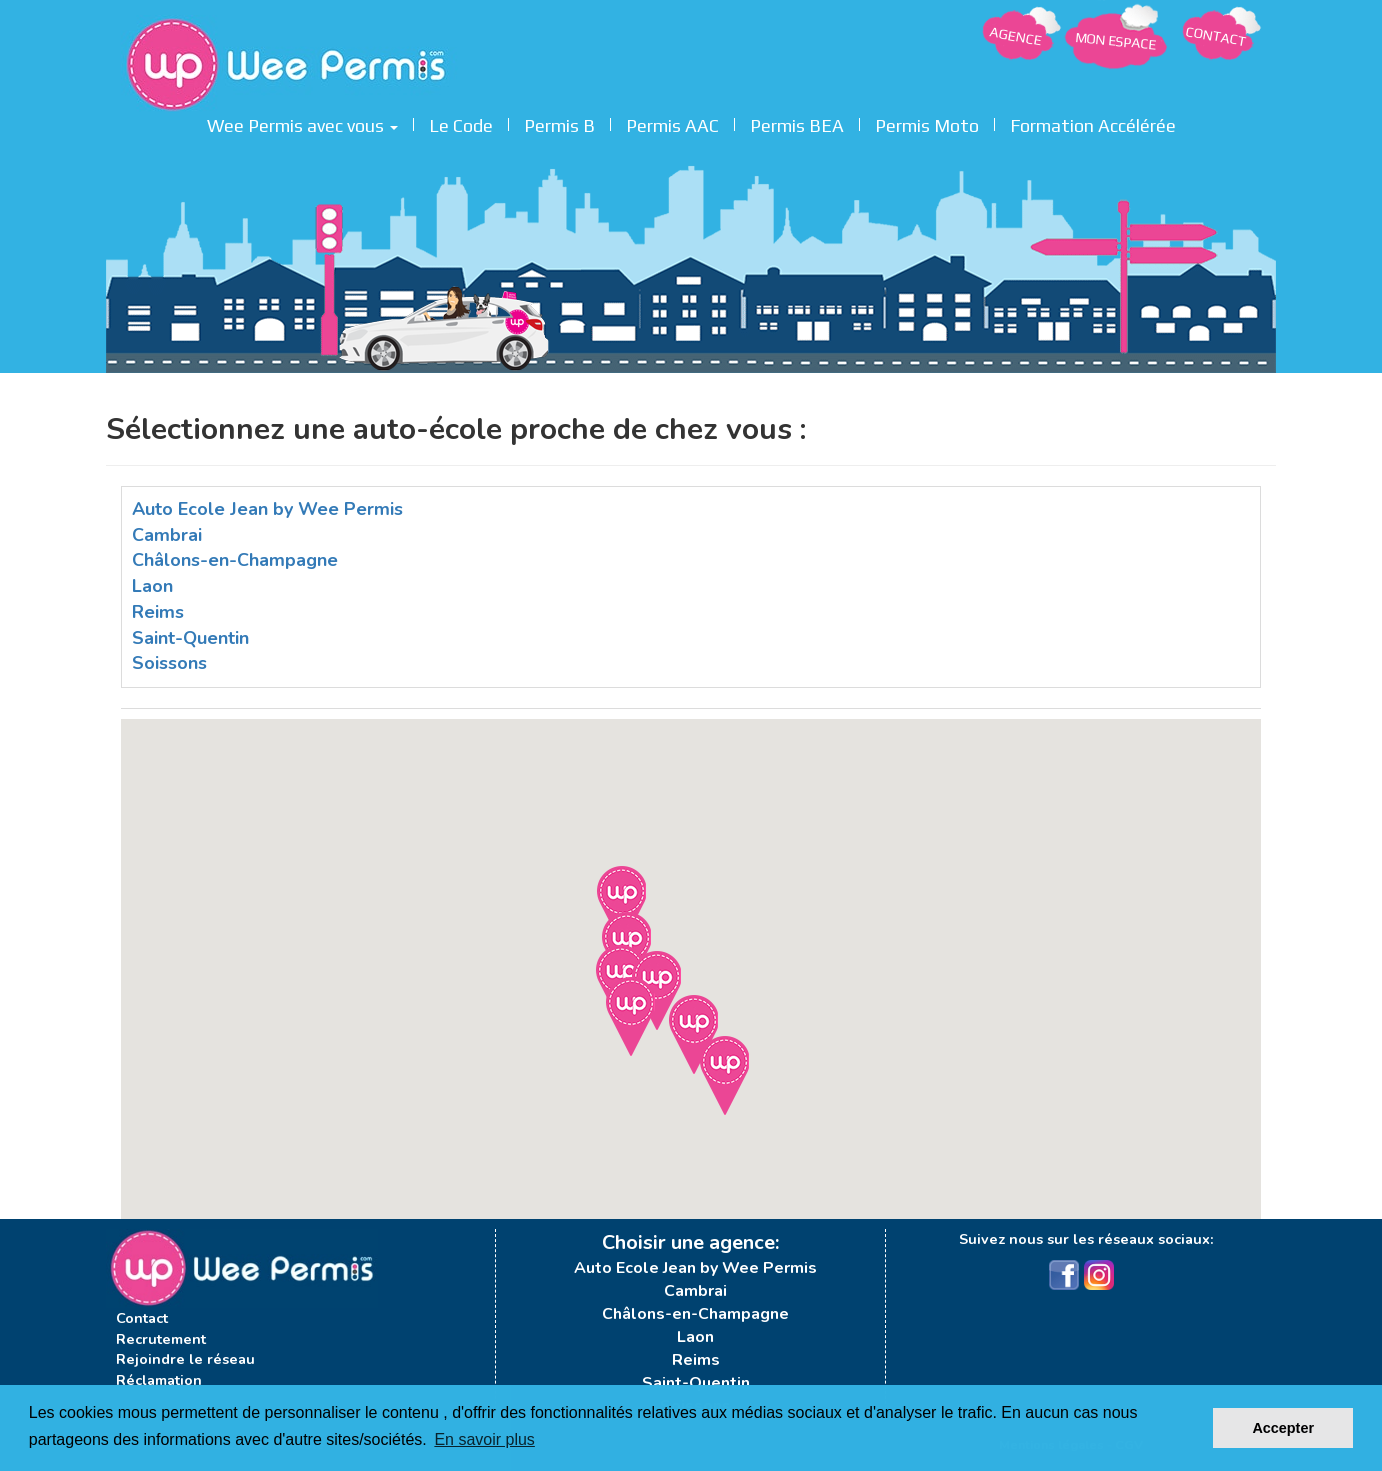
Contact (142, 1318)
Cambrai (167, 535)
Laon (152, 586)
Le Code (461, 123)
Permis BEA (797, 123)
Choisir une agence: (690, 1242)
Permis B (559, 123)
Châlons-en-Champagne (235, 560)
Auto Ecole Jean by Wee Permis (267, 509)
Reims (158, 612)
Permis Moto (927, 123)
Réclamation (159, 1380)
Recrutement (161, 1339)
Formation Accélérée (1093, 123)
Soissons (169, 663)
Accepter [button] (1283, 1428)
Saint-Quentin (190, 638)
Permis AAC (672, 123)
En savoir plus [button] (484, 1439)
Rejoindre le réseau (185, 1359)
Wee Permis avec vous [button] (302, 123)
